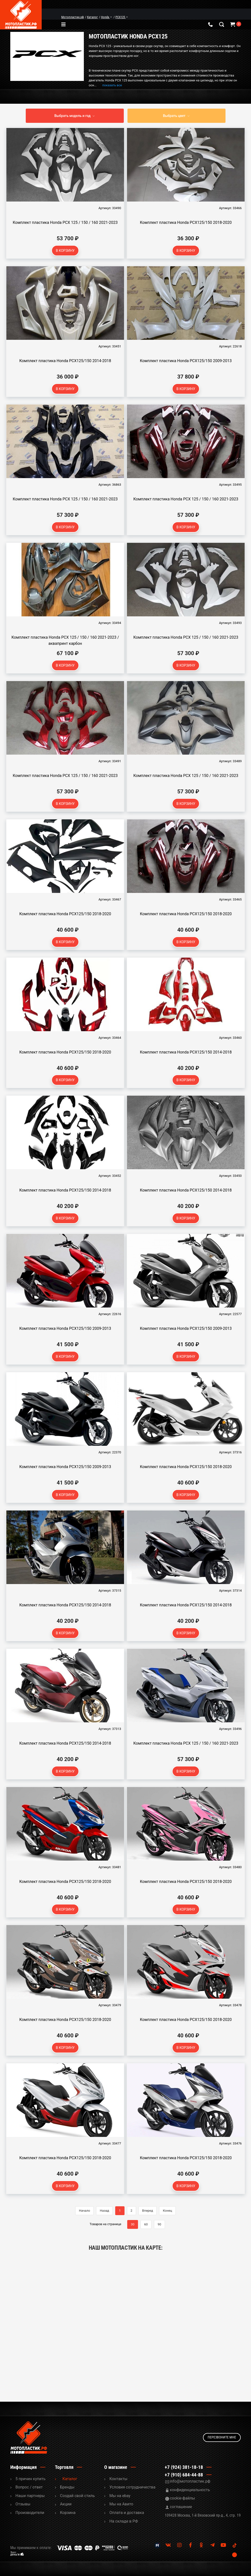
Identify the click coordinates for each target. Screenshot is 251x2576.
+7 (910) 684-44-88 (184, 2475)
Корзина (67, 2512)
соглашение (181, 2506)
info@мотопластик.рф (190, 2481)
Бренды (67, 2487)
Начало (84, 2210)
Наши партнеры (30, 2495)
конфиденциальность (190, 2489)
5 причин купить (30, 2478)
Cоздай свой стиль (77, 2495)
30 (133, 2224)
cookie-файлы (182, 2498)
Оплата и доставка (126, 2512)
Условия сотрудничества (132, 2487)
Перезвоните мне (222, 2437)
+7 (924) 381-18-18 (184, 2467)
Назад (104, 2210)
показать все (112, 85)
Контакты (118, 2478)
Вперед (147, 2210)
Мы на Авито (121, 2504)
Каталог (70, 2478)
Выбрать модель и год (72, 116)
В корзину (65, 251)
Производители (29, 2512)
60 (146, 2224)
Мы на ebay (119, 2495)
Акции (66, 2504)
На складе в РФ (123, 2521)
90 (159, 2224)
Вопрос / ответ (29, 2487)
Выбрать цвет (174, 116)
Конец (167, 2210)
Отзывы (22, 2504)
